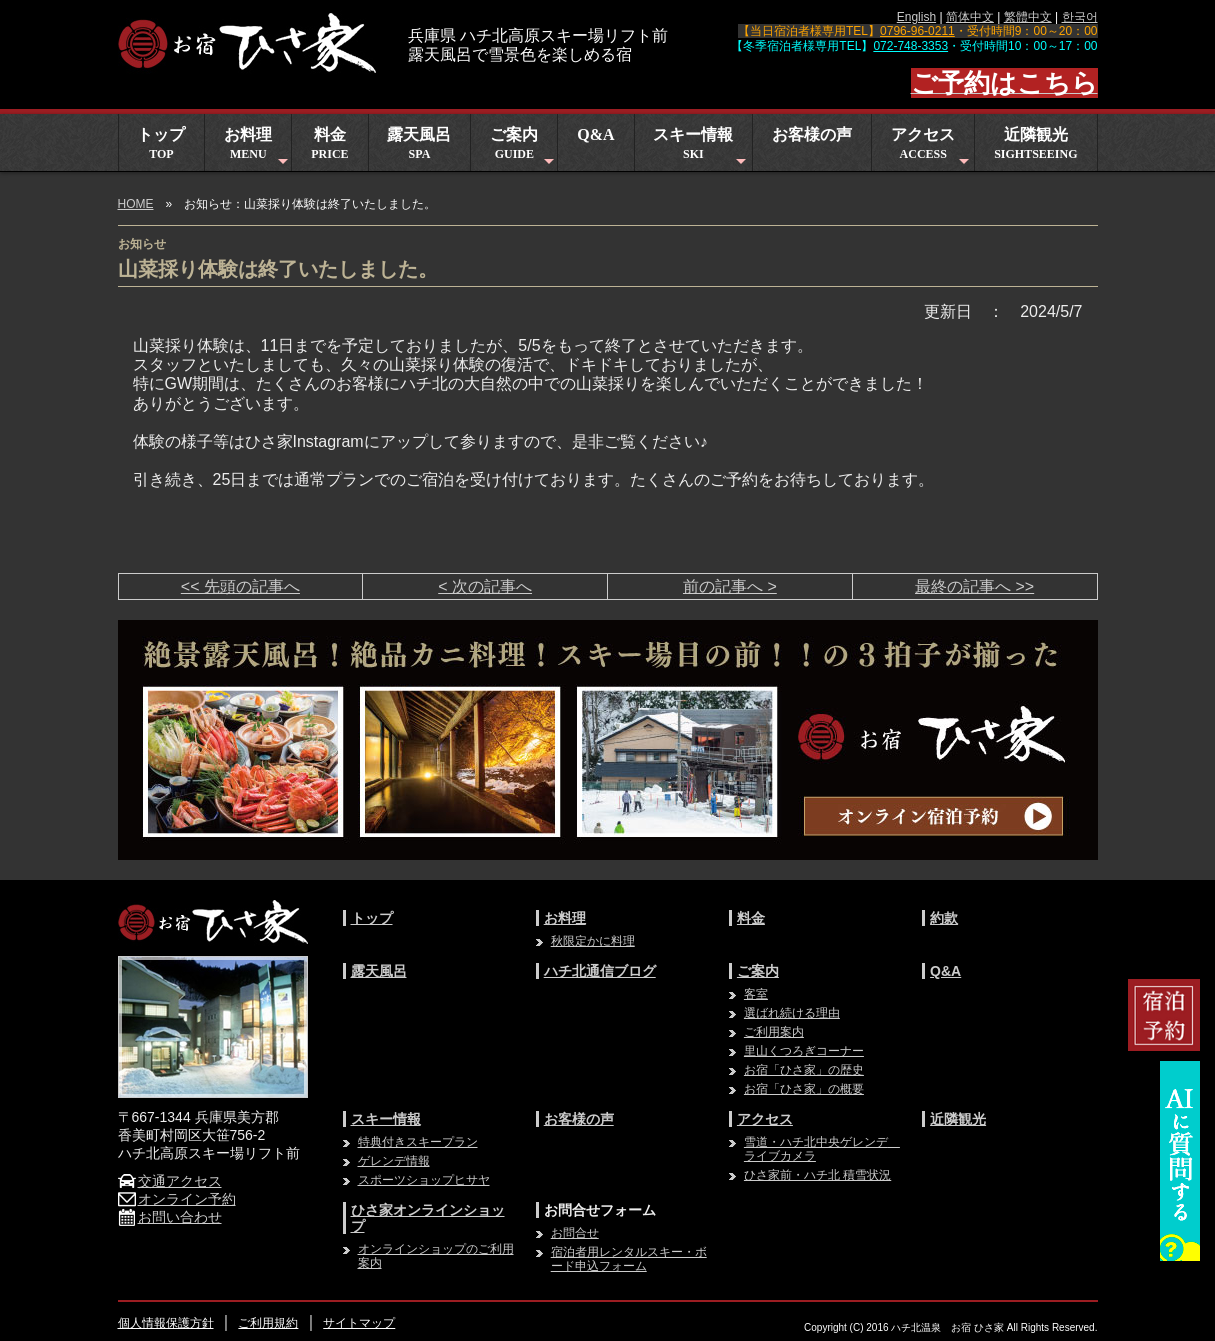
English (916, 17)
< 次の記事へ (485, 586)
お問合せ (575, 1233)
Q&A (595, 134)
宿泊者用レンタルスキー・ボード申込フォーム (629, 1259)
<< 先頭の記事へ (240, 586)
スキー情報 (701, 148)
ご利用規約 (268, 1323)
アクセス (932, 148)
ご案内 (523, 148)
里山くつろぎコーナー (804, 1051)
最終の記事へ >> (974, 586)
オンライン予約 (177, 1199)
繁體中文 (1028, 17)
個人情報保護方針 (166, 1323)
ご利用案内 (774, 1032)
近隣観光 (1035, 143)
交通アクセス (170, 1181)
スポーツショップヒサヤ (424, 1180)
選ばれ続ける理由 (792, 1013)
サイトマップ (359, 1323)
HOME (136, 204)
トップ (161, 143)
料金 (329, 143)
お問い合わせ (170, 1217)
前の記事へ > (730, 586)
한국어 (1080, 17)
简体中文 (970, 17)
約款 (944, 918)
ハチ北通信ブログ (600, 971)
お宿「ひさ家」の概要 (804, 1089)
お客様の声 (812, 134)
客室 (756, 994)
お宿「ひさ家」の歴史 (804, 1070)
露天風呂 (419, 143)
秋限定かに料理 (593, 941)
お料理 (257, 148)
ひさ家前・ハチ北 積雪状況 (817, 1175)
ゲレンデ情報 (394, 1161)
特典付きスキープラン (418, 1142)
